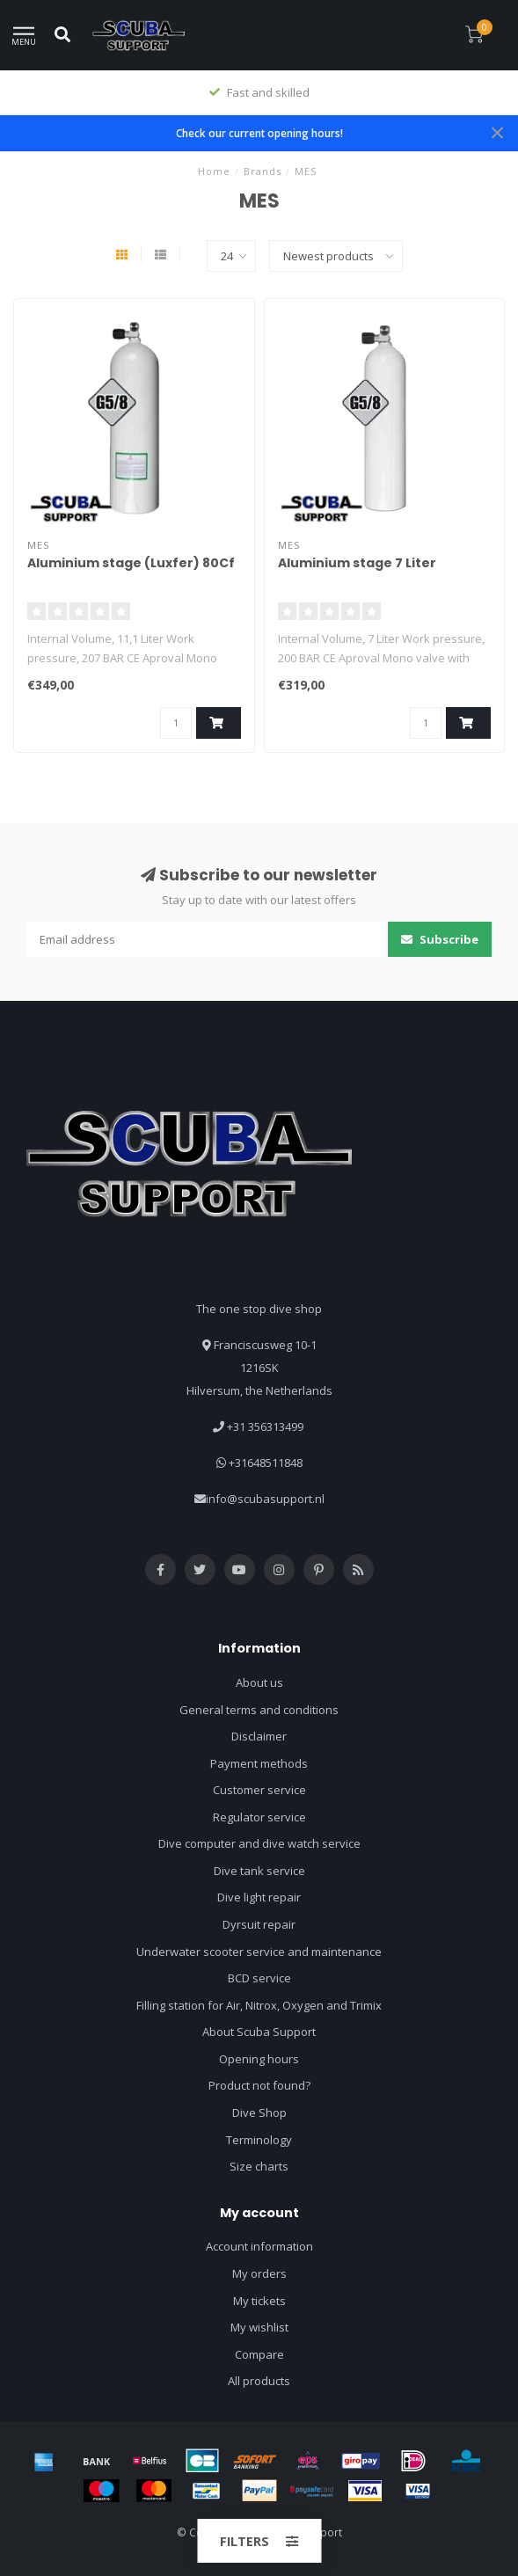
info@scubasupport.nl (265, 1499)
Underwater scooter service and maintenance (259, 1951)
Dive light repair (259, 1897)
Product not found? (259, 2085)
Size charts (259, 2166)
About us (259, 1682)
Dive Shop (259, 2112)
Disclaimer (259, 1736)
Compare (259, 2354)
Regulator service (259, 1817)
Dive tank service (259, 1871)
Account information (259, 2246)
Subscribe (439, 939)
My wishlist (259, 2327)
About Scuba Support (259, 2032)
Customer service (259, 1790)
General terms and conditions (259, 1710)
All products (259, 2381)
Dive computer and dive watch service (259, 1843)
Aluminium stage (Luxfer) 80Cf (131, 563)
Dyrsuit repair (259, 1924)
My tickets (259, 2301)
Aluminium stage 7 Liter (357, 563)
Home (214, 171)
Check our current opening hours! (259, 133)
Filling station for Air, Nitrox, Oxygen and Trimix (259, 2005)
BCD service (259, 1978)
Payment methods (259, 1763)
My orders (259, 2273)
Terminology (259, 2140)
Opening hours (259, 2059)
